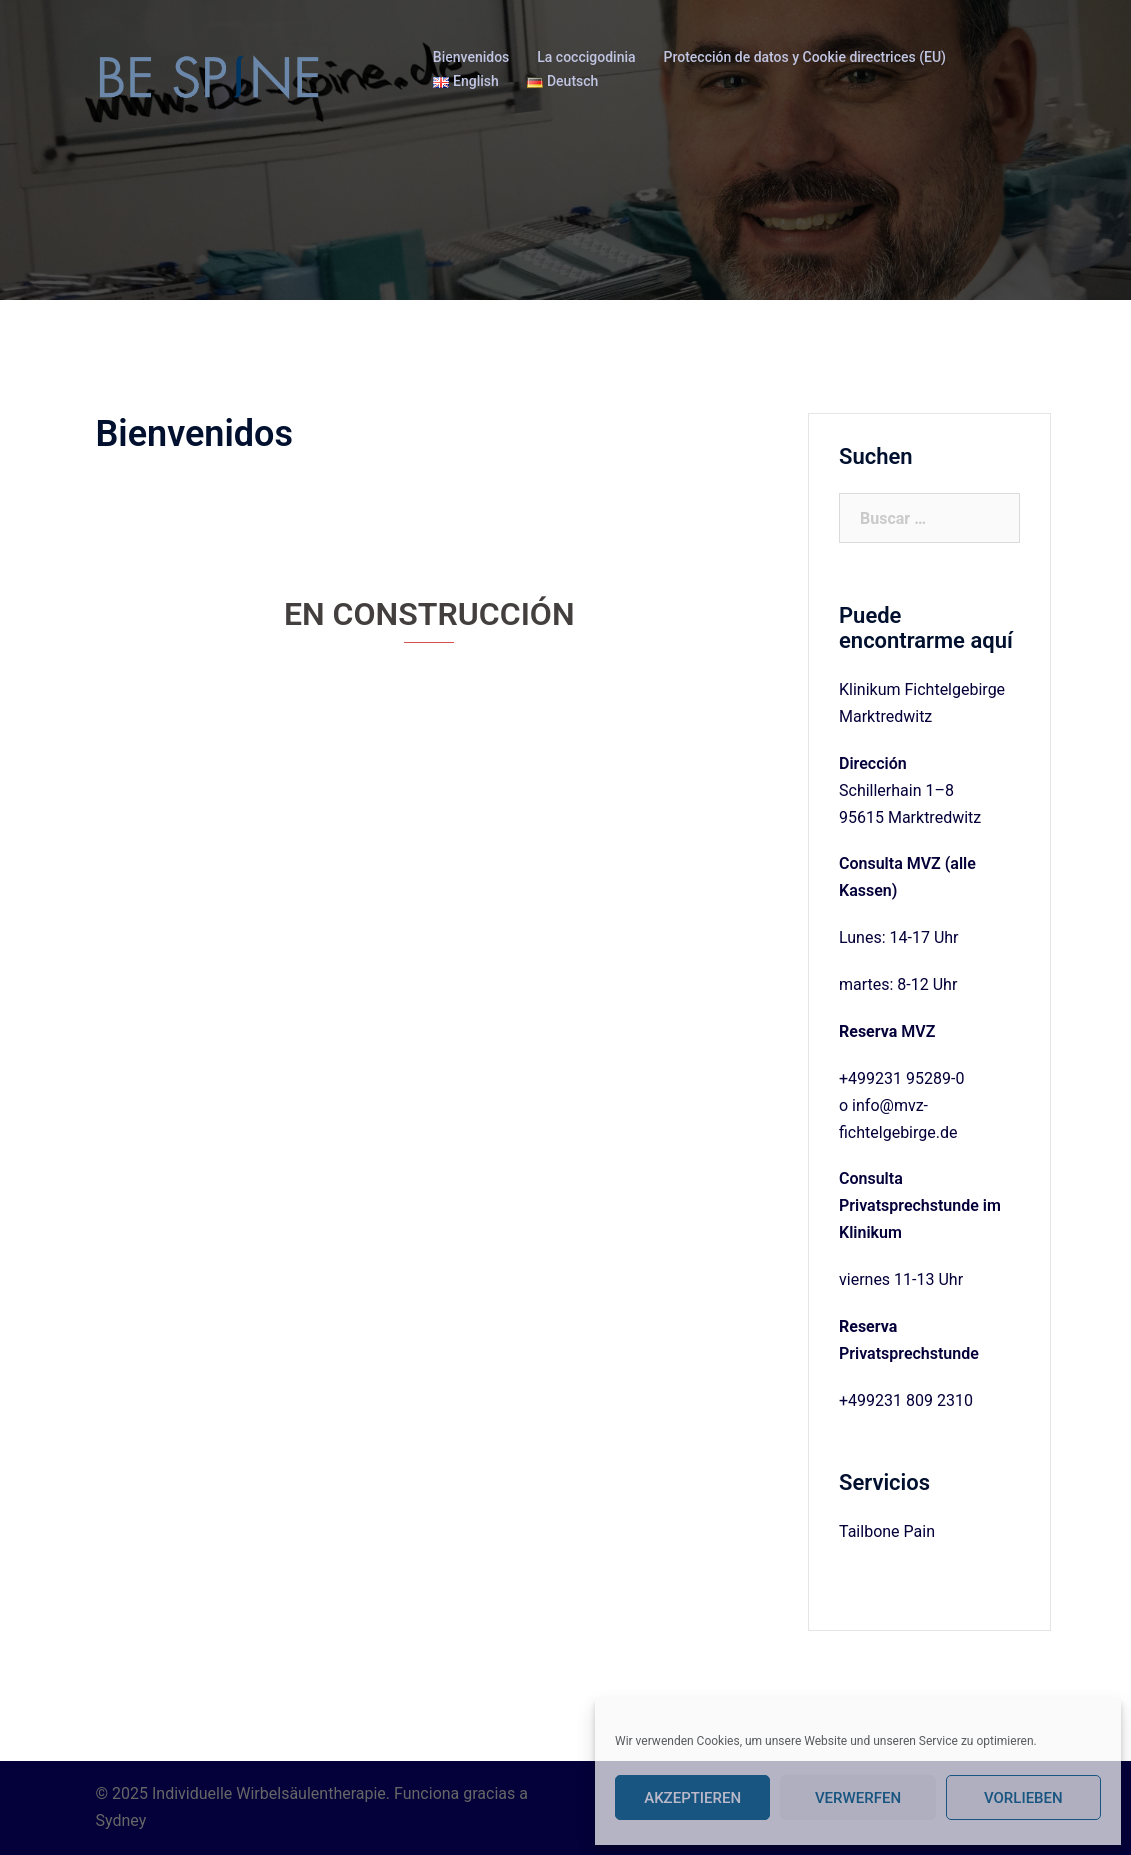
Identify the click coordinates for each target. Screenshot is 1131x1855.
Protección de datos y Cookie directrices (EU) (805, 57)
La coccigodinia (586, 57)
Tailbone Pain (887, 1531)
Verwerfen (858, 1798)
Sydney (121, 1820)
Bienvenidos (471, 57)
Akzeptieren (692, 1798)
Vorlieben (1023, 1798)
